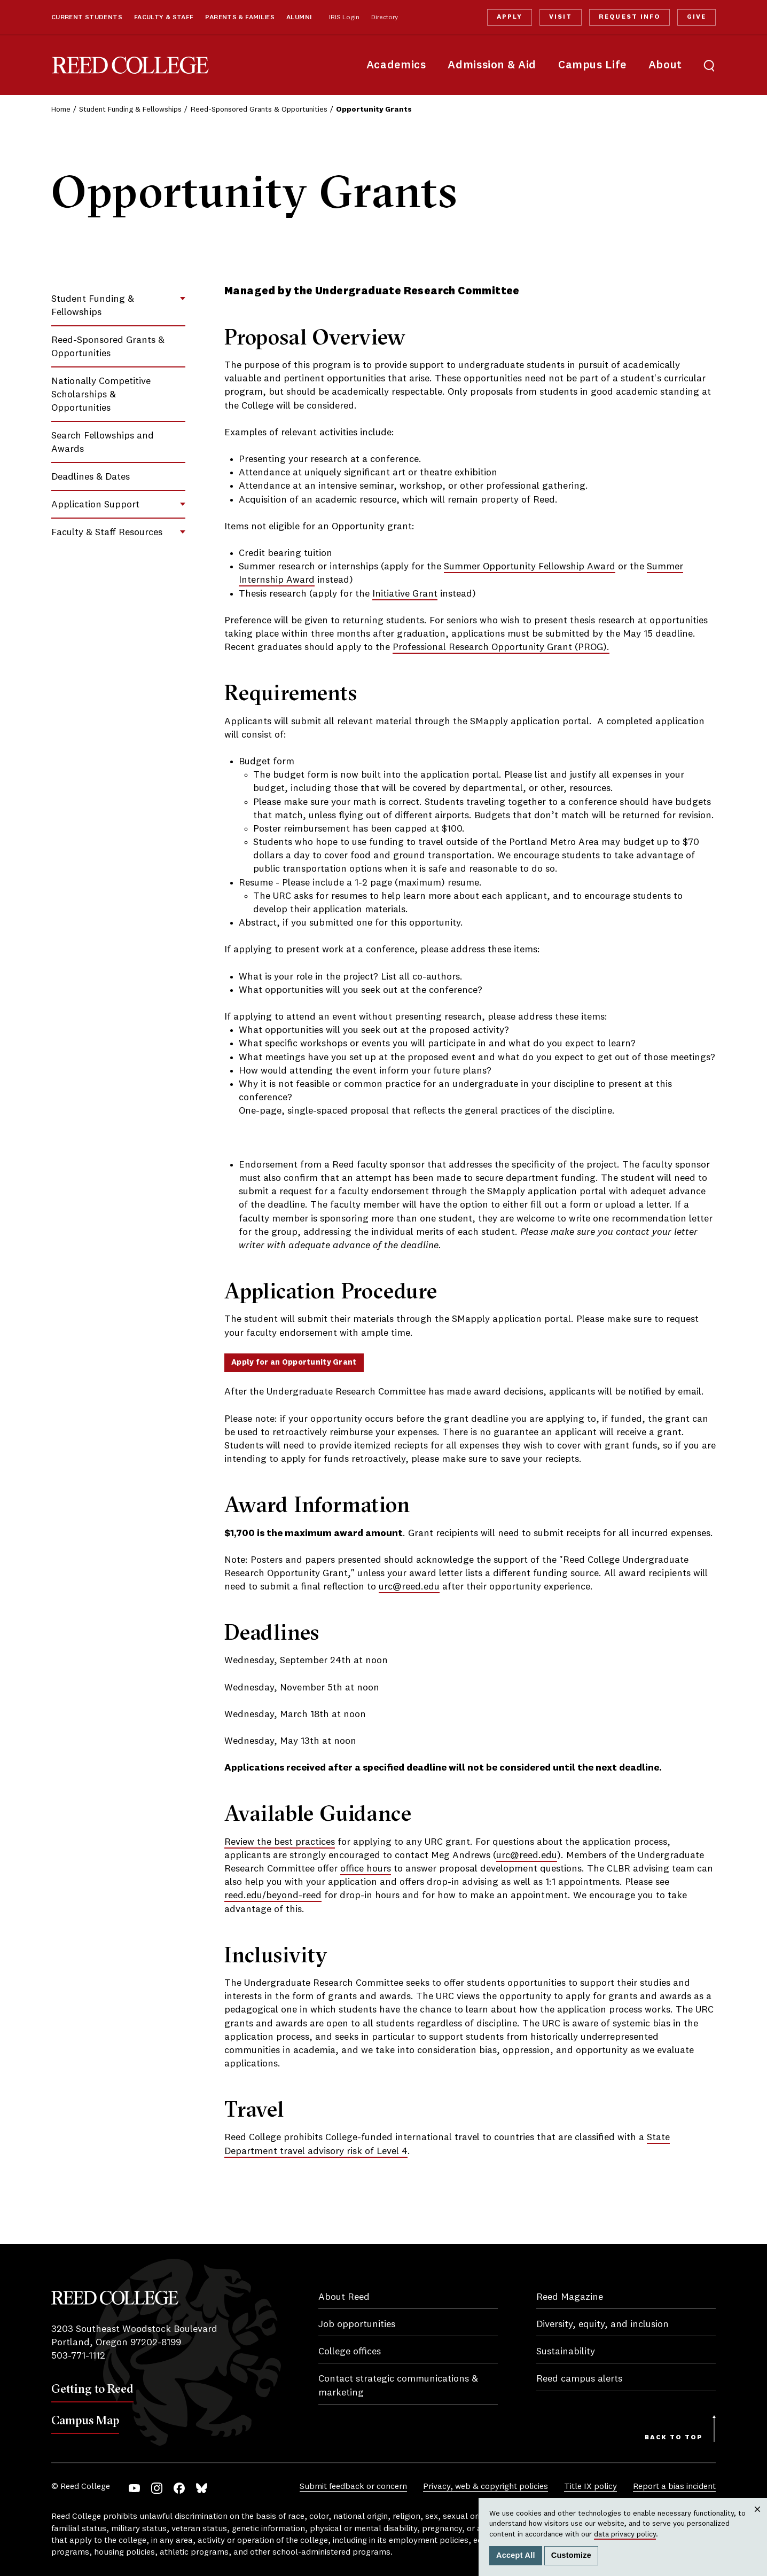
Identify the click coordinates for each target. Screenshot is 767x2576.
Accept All (515, 2555)
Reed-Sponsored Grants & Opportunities (259, 109)
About (665, 65)
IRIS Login (344, 17)
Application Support (95, 505)
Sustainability (565, 2351)
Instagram (156, 2488)
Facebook (179, 2488)
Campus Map (85, 2420)
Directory (384, 17)
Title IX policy (590, 2487)
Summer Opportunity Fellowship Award (529, 566)
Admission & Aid (492, 65)
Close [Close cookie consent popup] (757, 2519)
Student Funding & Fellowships (130, 109)
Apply (509, 17)
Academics (396, 65)
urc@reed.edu (409, 1587)
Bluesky (201, 2488)
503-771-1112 (78, 2356)
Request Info (629, 17)
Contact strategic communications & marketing (398, 2385)
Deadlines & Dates (90, 477)
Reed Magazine (569, 2297)
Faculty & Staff (164, 17)
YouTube (134, 2488)
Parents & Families (240, 17)
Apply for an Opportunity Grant (294, 1362)
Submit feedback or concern (353, 2487)
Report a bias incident (674, 2487)
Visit (560, 17)
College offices (349, 2351)
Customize (571, 2555)
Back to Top (674, 2437)
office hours (365, 1869)
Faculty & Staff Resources (106, 532)
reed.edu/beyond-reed (273, 1895)
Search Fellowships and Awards (102, 442)
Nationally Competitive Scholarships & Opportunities (101, 395)
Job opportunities (356, 2324)
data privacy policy (625, 2534)
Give (696, 17)
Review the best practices (279, 1842)
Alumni (298, 17)
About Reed (344, 2297)
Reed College (130, 65)
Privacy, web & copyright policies (485, 2487)
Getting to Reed (92, 2388)
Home (61, 109)
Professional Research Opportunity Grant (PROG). (501, 647)
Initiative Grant (404, 594)
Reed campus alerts (579, 2379)
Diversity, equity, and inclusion (602, 2324)
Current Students (86, 17)
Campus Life (592, 65)
